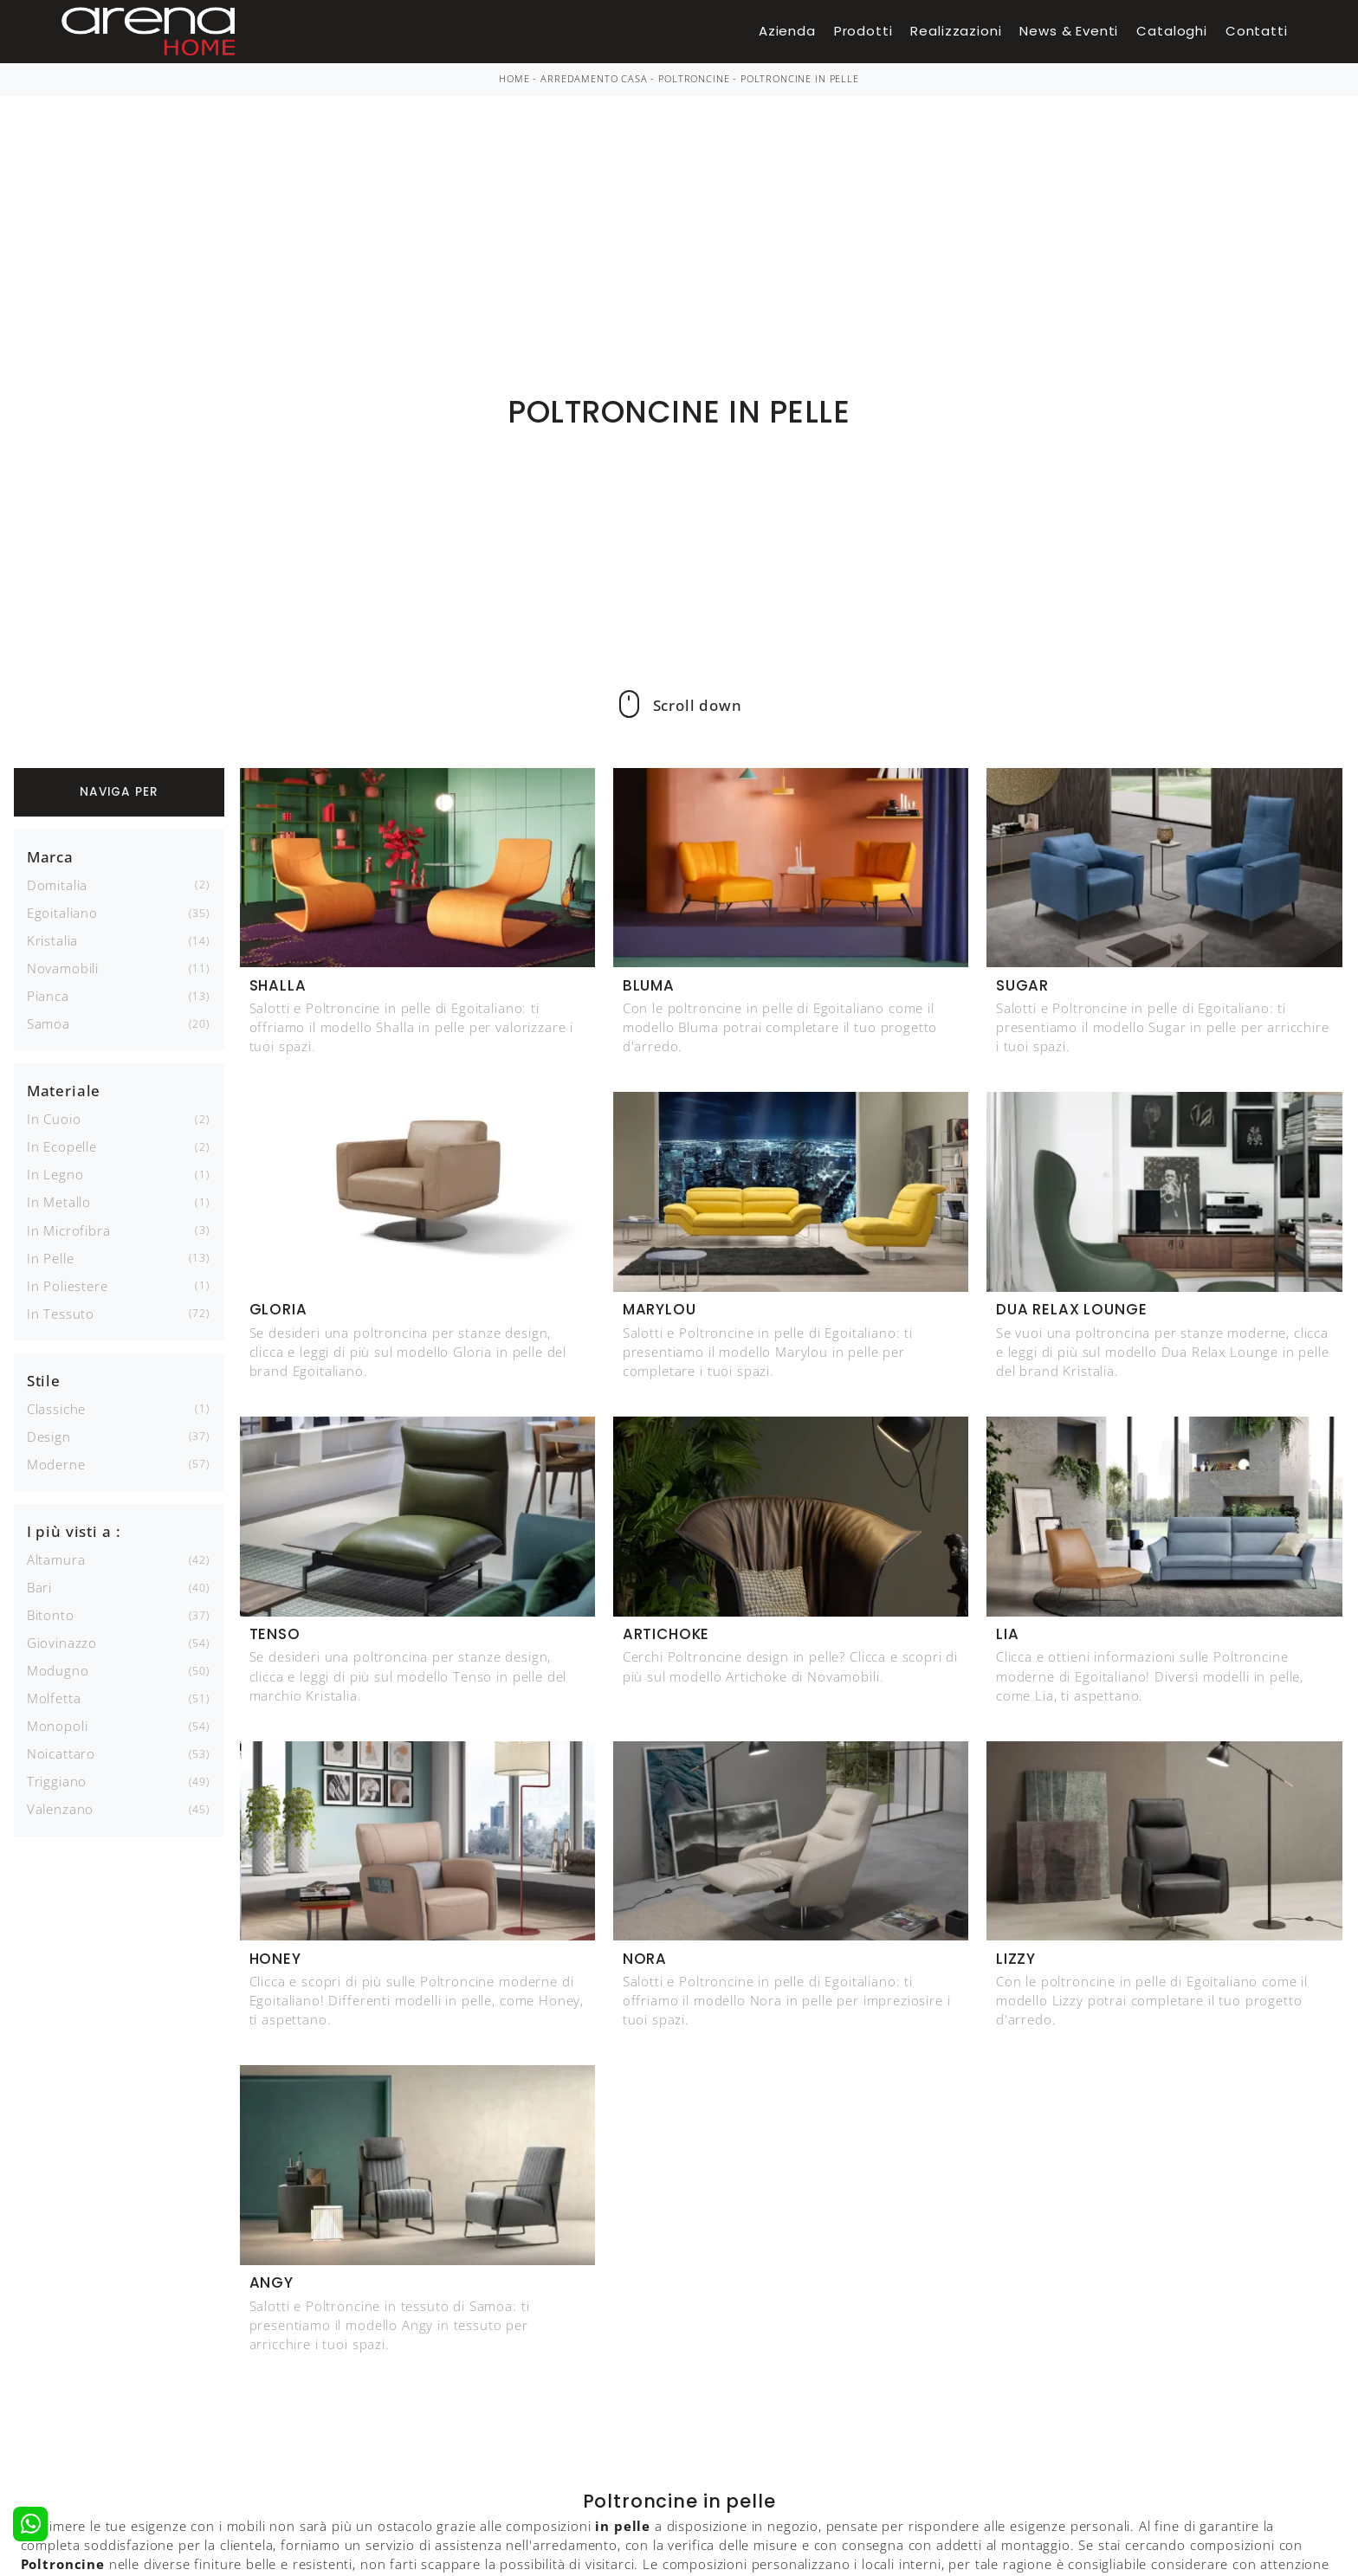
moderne (56, 1464)
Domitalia (57, 885)
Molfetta (54, 1698)
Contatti (1256, 31)
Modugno (58, 1670)
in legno (55, 1174)
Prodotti (863, 31)
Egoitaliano (62, 912)
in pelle (50, 1258)
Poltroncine (693, 79)
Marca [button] (50, 857)
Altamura (56, 1559)
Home (514, 79)
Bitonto (50, 1615)
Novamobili (63, 968)
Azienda (787, 31)
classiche (57, 1408)
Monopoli (57, 1725)
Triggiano (57, 1781)
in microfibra (69, 1230)
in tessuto (60, 1313)
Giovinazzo (62, 1642)
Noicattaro (61, 1753)
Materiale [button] (64, 1091)
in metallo (59, 1202)
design (49, 1436)
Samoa (48, 1023)
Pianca (48, 995)
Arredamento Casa (593, 79)
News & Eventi (1068, 31)
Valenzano (60, 1808)
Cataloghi (1171, 31)
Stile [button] (44, 1381)
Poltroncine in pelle (799, 79)
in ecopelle (62, 1146)
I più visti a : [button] (74, 1531)
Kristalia (53, 940)
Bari (39, 1587)
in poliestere (67, 1285)
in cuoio (54, 1118)
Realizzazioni (955, 31)
